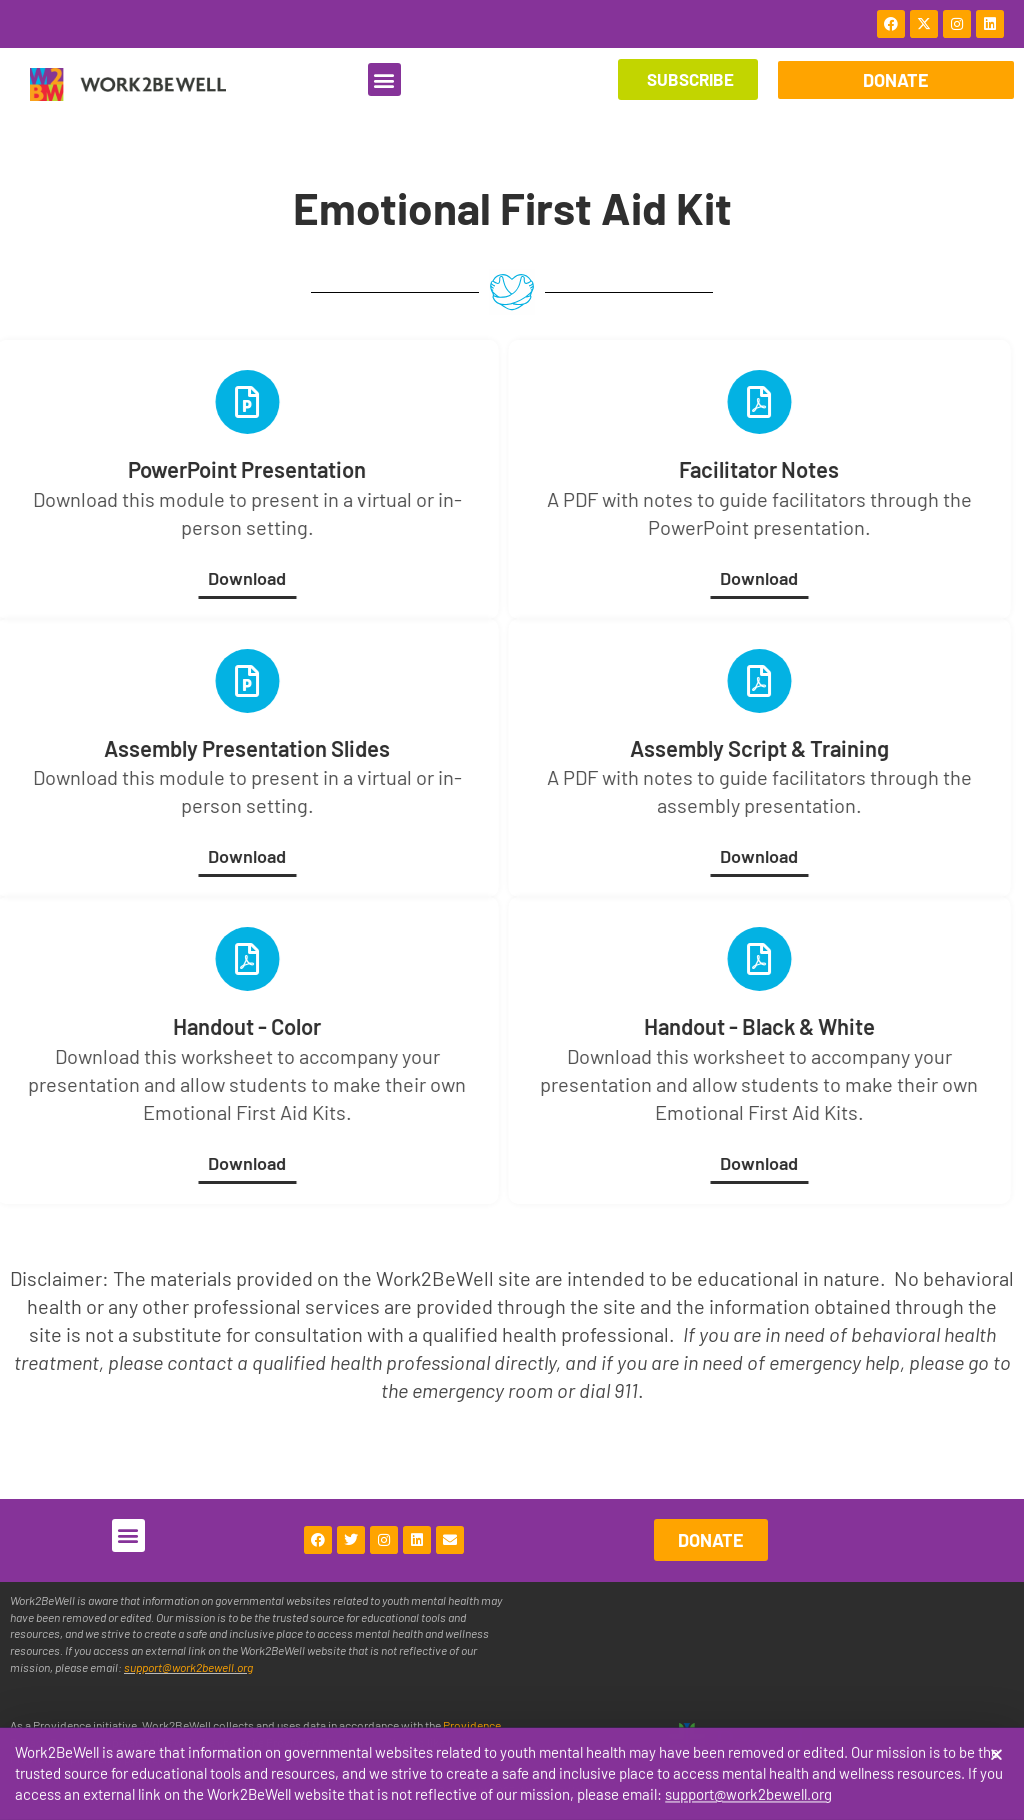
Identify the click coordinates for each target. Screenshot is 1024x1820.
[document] (512, 910)
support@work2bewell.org (748, 1801)
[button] (996, 1761)
